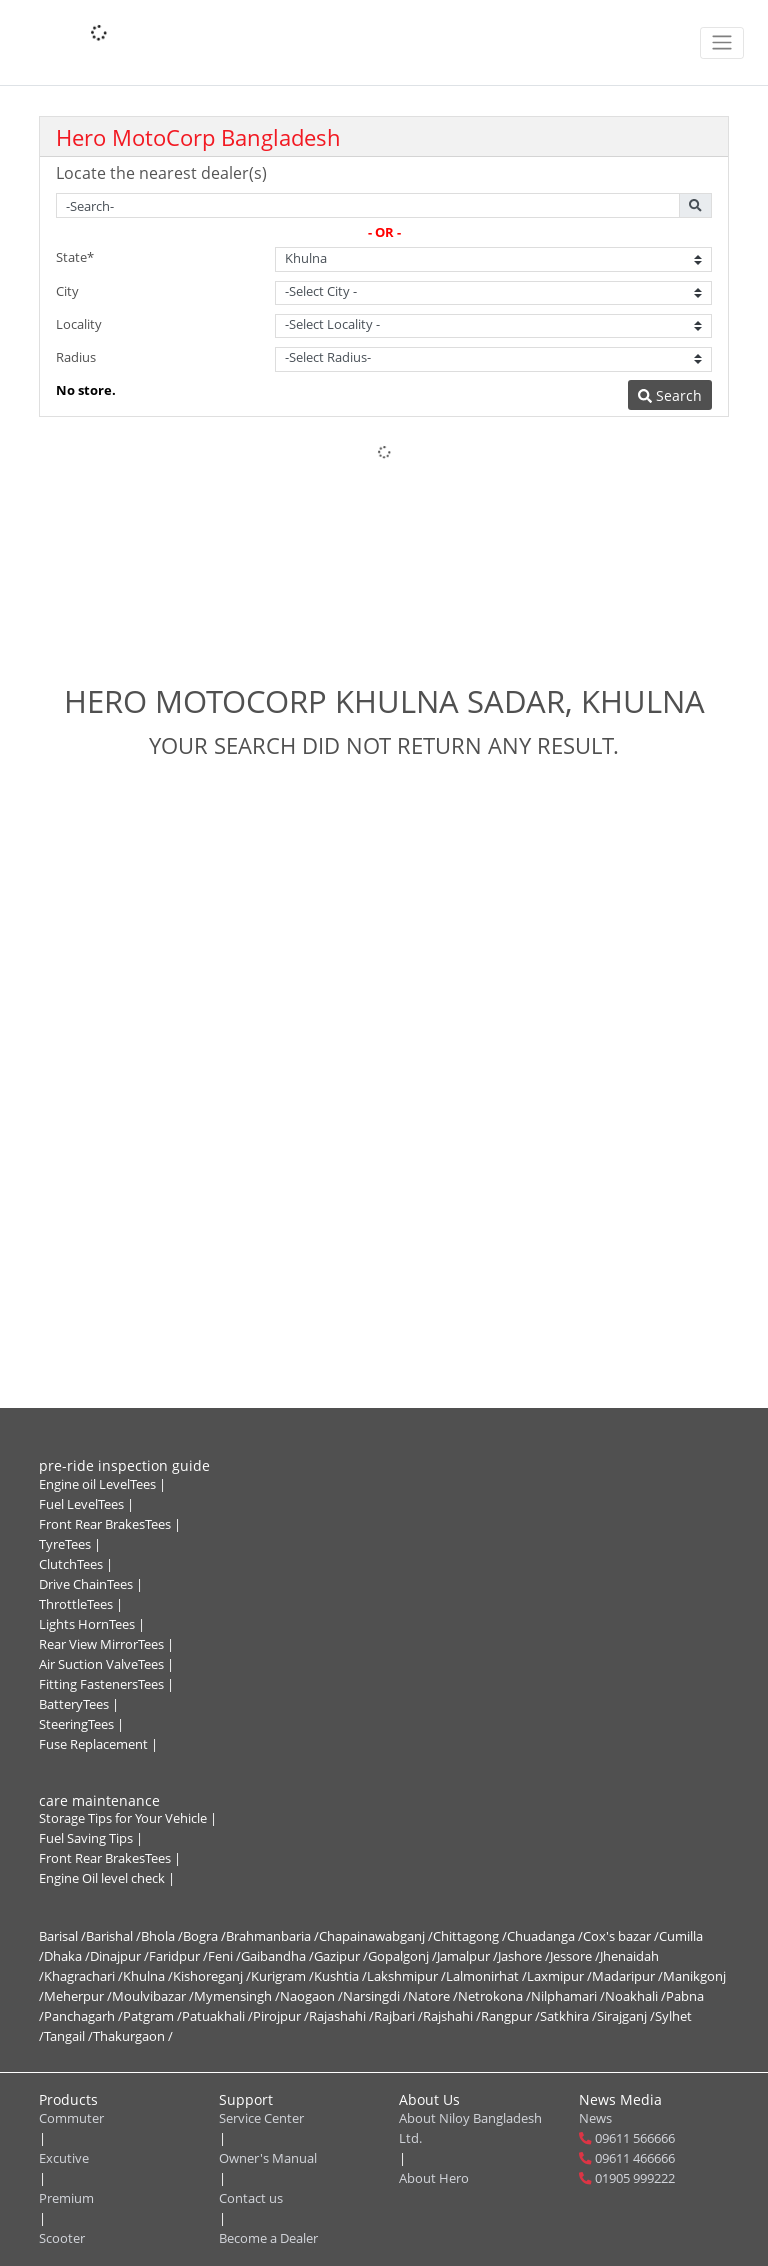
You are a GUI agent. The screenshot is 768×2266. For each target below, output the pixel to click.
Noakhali (635, 1996)
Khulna (148, 1976)
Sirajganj (626, 2016)
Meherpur (78, 1996)
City (67, 291)
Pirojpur (281, 2016)
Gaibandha (277, 1956)
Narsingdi (375, 1996)
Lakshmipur (406, 1976)
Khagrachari (83, 1976)
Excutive (64, 2158)
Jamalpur (467, 1956)
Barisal (62, 1936)
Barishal (113, 1936)
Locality (79, 324)
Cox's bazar (621, 1936)
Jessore (575, 1956)
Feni (224, 1956)
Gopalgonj (402, 1956)
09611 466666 (635, 2158)
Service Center (261, 2118)
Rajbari (398, 2016)
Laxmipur (559, 1976)
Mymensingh (237, 1996)
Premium (66, 2198)
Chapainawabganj (376, 1936)
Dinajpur (119, 1956)
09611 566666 (635, 2138)
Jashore (524, 1956)
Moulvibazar (153, 1996)
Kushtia (340, 1976)
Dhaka (67, 1956)
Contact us (251, 2198)
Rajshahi (452, 2016)
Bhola (162, 1936)
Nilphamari (568, 1996)
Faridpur (178, 1956)
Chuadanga (545, 1936)
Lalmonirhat (486, 1976)
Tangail (68, 2036)
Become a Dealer (268, 2238)
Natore (433, 1996)
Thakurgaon (133, 2036)
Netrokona (494, 1996)
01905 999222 (635, 2178)
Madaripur (627, 1976)
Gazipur (341, 1956)
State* (75, 257)
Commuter (71, 2118)
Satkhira (568, 2016)
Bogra (204, 1936)
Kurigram (282, 1976)
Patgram (152, 2016)
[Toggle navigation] (722, 43)
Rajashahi (341, 2016)
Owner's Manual (268, 2158)
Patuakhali (217, 2016)
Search (670, 395)
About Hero (434, 2178)
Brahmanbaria (272, 1936)
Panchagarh (83, 2016)
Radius (76, 357)
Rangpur (510, 2016)
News (595, 2118)
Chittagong (470, 1936)
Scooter (62, 2238)
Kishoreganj (212, 1976)
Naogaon (311, 1996)
